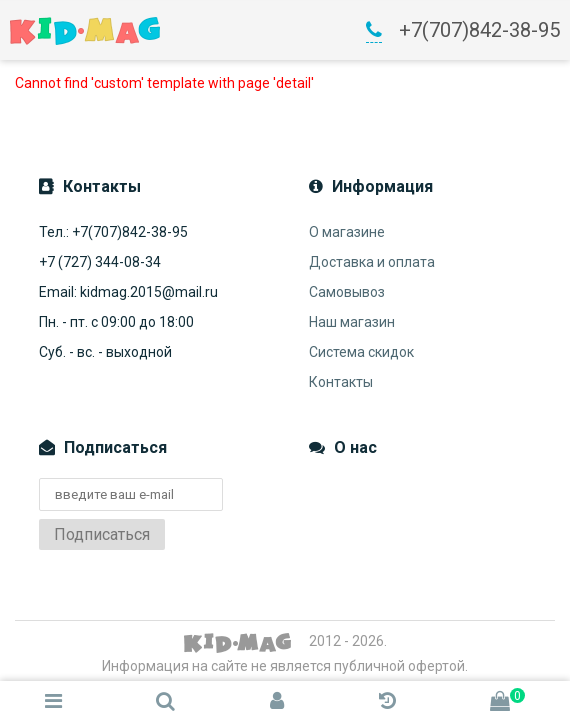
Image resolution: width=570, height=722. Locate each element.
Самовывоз (347, 292)
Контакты (341, 382)
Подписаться (102, 534)
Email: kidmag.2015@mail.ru (128, 292)
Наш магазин (352, 322)
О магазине (347, 232)
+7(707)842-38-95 (479, 30)
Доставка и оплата (372, 262)
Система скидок (361, 352)
